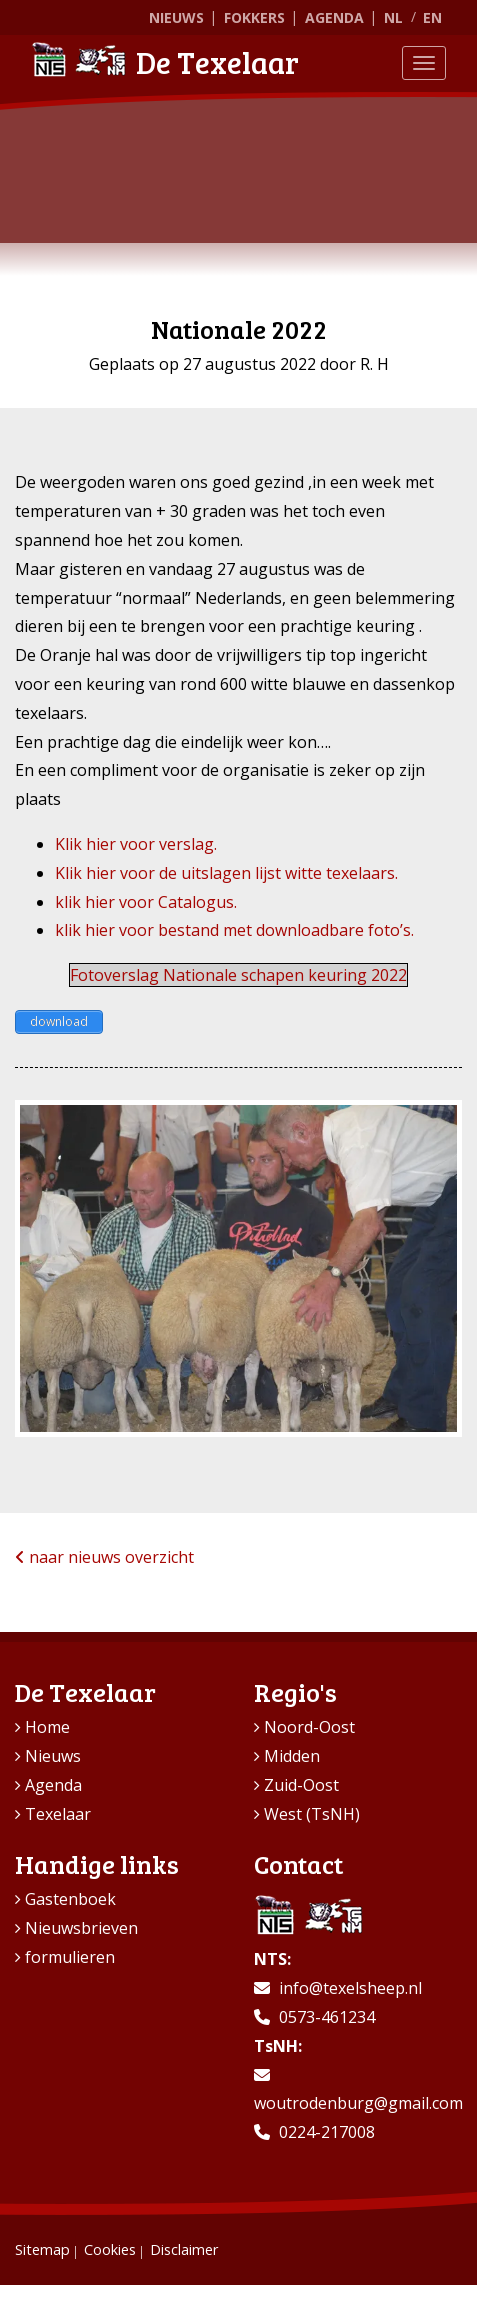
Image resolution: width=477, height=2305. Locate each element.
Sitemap (42, 2249)
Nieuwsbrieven (81, 1928)
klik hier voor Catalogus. (146, 902)
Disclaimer (184, 2249)
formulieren (70, 1957)
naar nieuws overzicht (104, 1557)
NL (393, 17)
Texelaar (58, 1814)
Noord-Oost (309, 1727)
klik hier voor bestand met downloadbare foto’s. (234, 930)
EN (432, 17)
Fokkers (254, 17)
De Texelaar (165, 62)
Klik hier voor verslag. (136, 844)
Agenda (334, 17)
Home (47, 1727)
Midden (292, 1756)
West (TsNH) (312, 1814)
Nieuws (176, 17)
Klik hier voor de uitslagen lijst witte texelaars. (226, 873)
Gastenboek (70, 1899)
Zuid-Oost (301, 1785)
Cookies (110, 2249)
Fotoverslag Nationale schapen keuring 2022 (238, 975)
